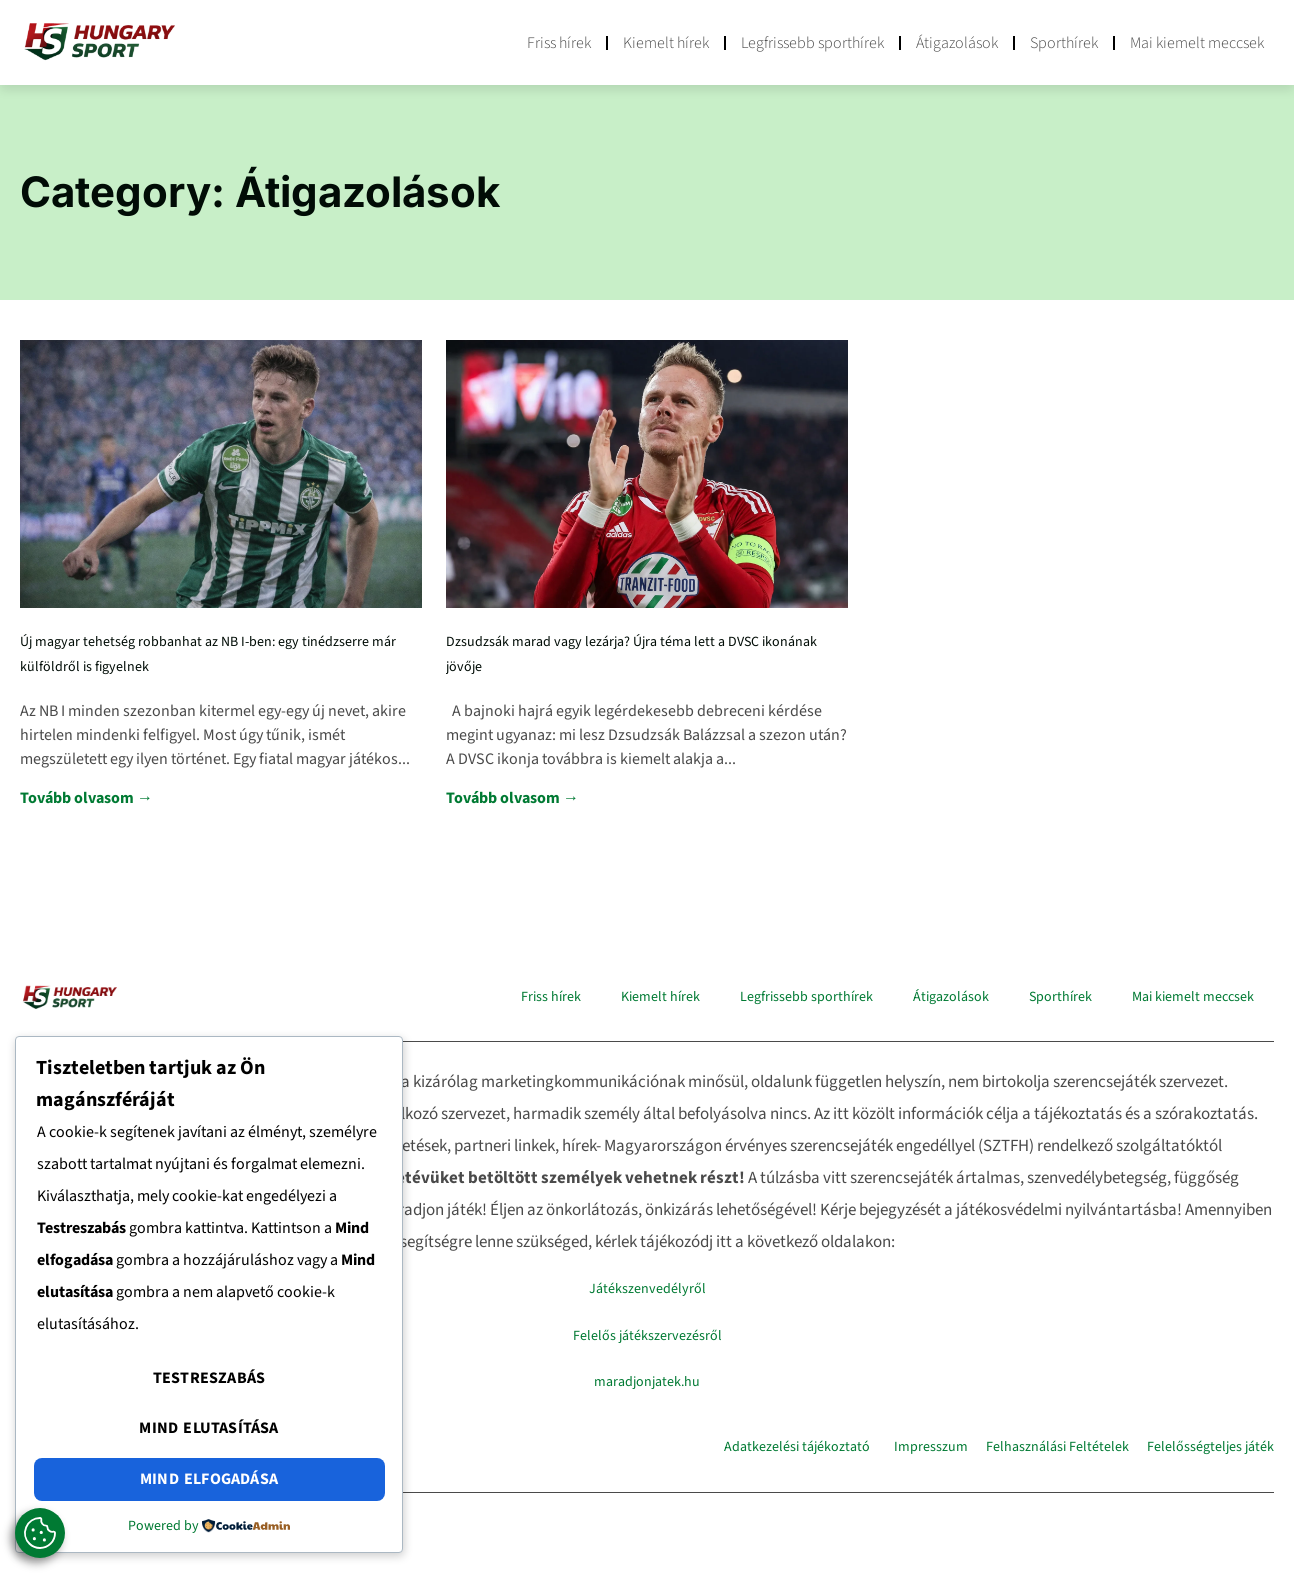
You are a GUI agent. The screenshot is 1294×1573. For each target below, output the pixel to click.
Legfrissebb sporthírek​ (812, 43)
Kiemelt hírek (666, 43)
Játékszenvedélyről (647, 1289)
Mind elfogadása (209, 1481)
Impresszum (931, 1447)
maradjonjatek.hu (647, 1382)
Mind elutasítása (208, 1435)
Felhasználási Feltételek (1057, 1447)
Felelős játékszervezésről (647, 1336)
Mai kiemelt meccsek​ (1197, 43)
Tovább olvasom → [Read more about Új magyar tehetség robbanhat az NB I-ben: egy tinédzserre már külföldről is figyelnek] (86, 798)
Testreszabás (209, 1390)
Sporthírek (1064, 43)
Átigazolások (957, 43)
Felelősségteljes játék (1210, 1447)
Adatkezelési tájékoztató (797, 1447)
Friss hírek (559, 43)
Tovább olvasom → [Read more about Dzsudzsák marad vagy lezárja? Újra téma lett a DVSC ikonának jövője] (512, 798)
